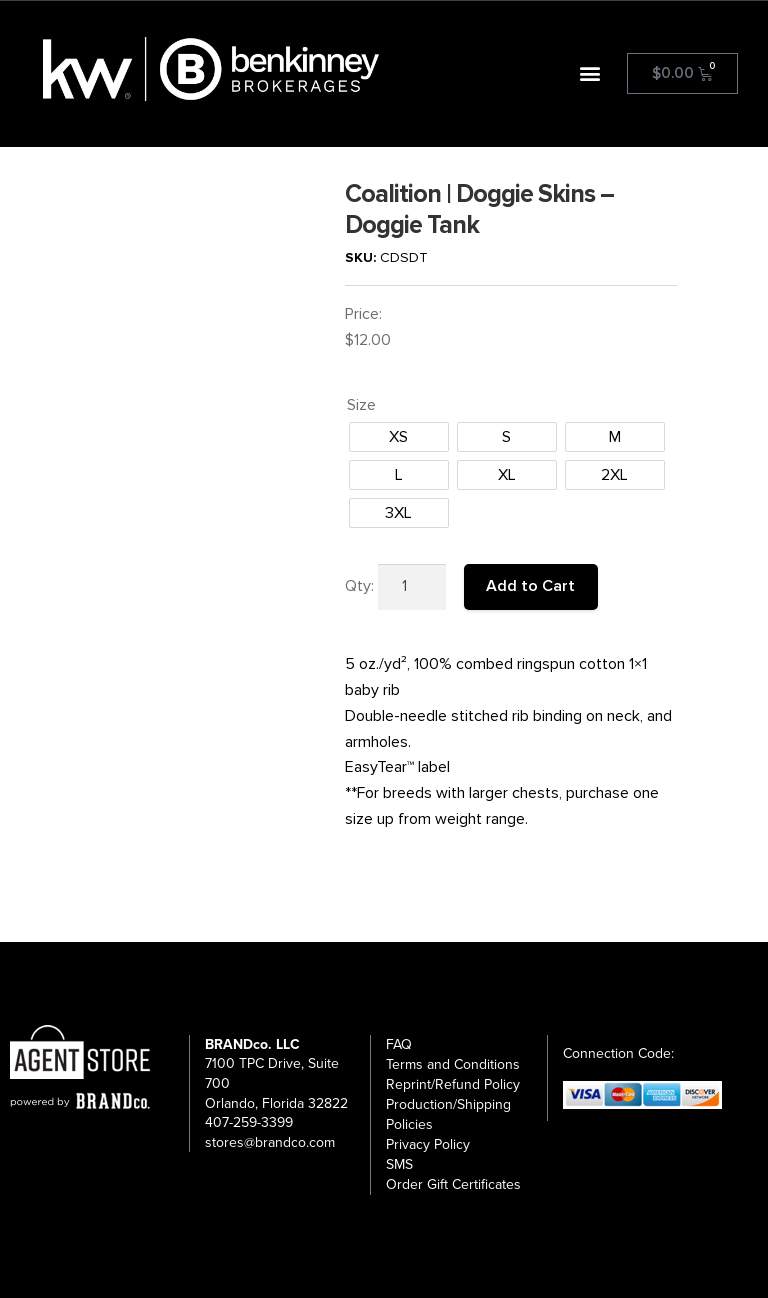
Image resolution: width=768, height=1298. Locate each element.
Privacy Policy (428, 1144)
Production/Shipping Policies (448, 1114)
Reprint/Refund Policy (453, 1084)
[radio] (399, 437)
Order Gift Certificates (453, 1184)
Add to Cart (530, 586)
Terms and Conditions (453, 1064)
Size (361, 405)
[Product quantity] (412, 587)
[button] (590, 73)
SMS (399, 1164)
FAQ (399, 1044)
